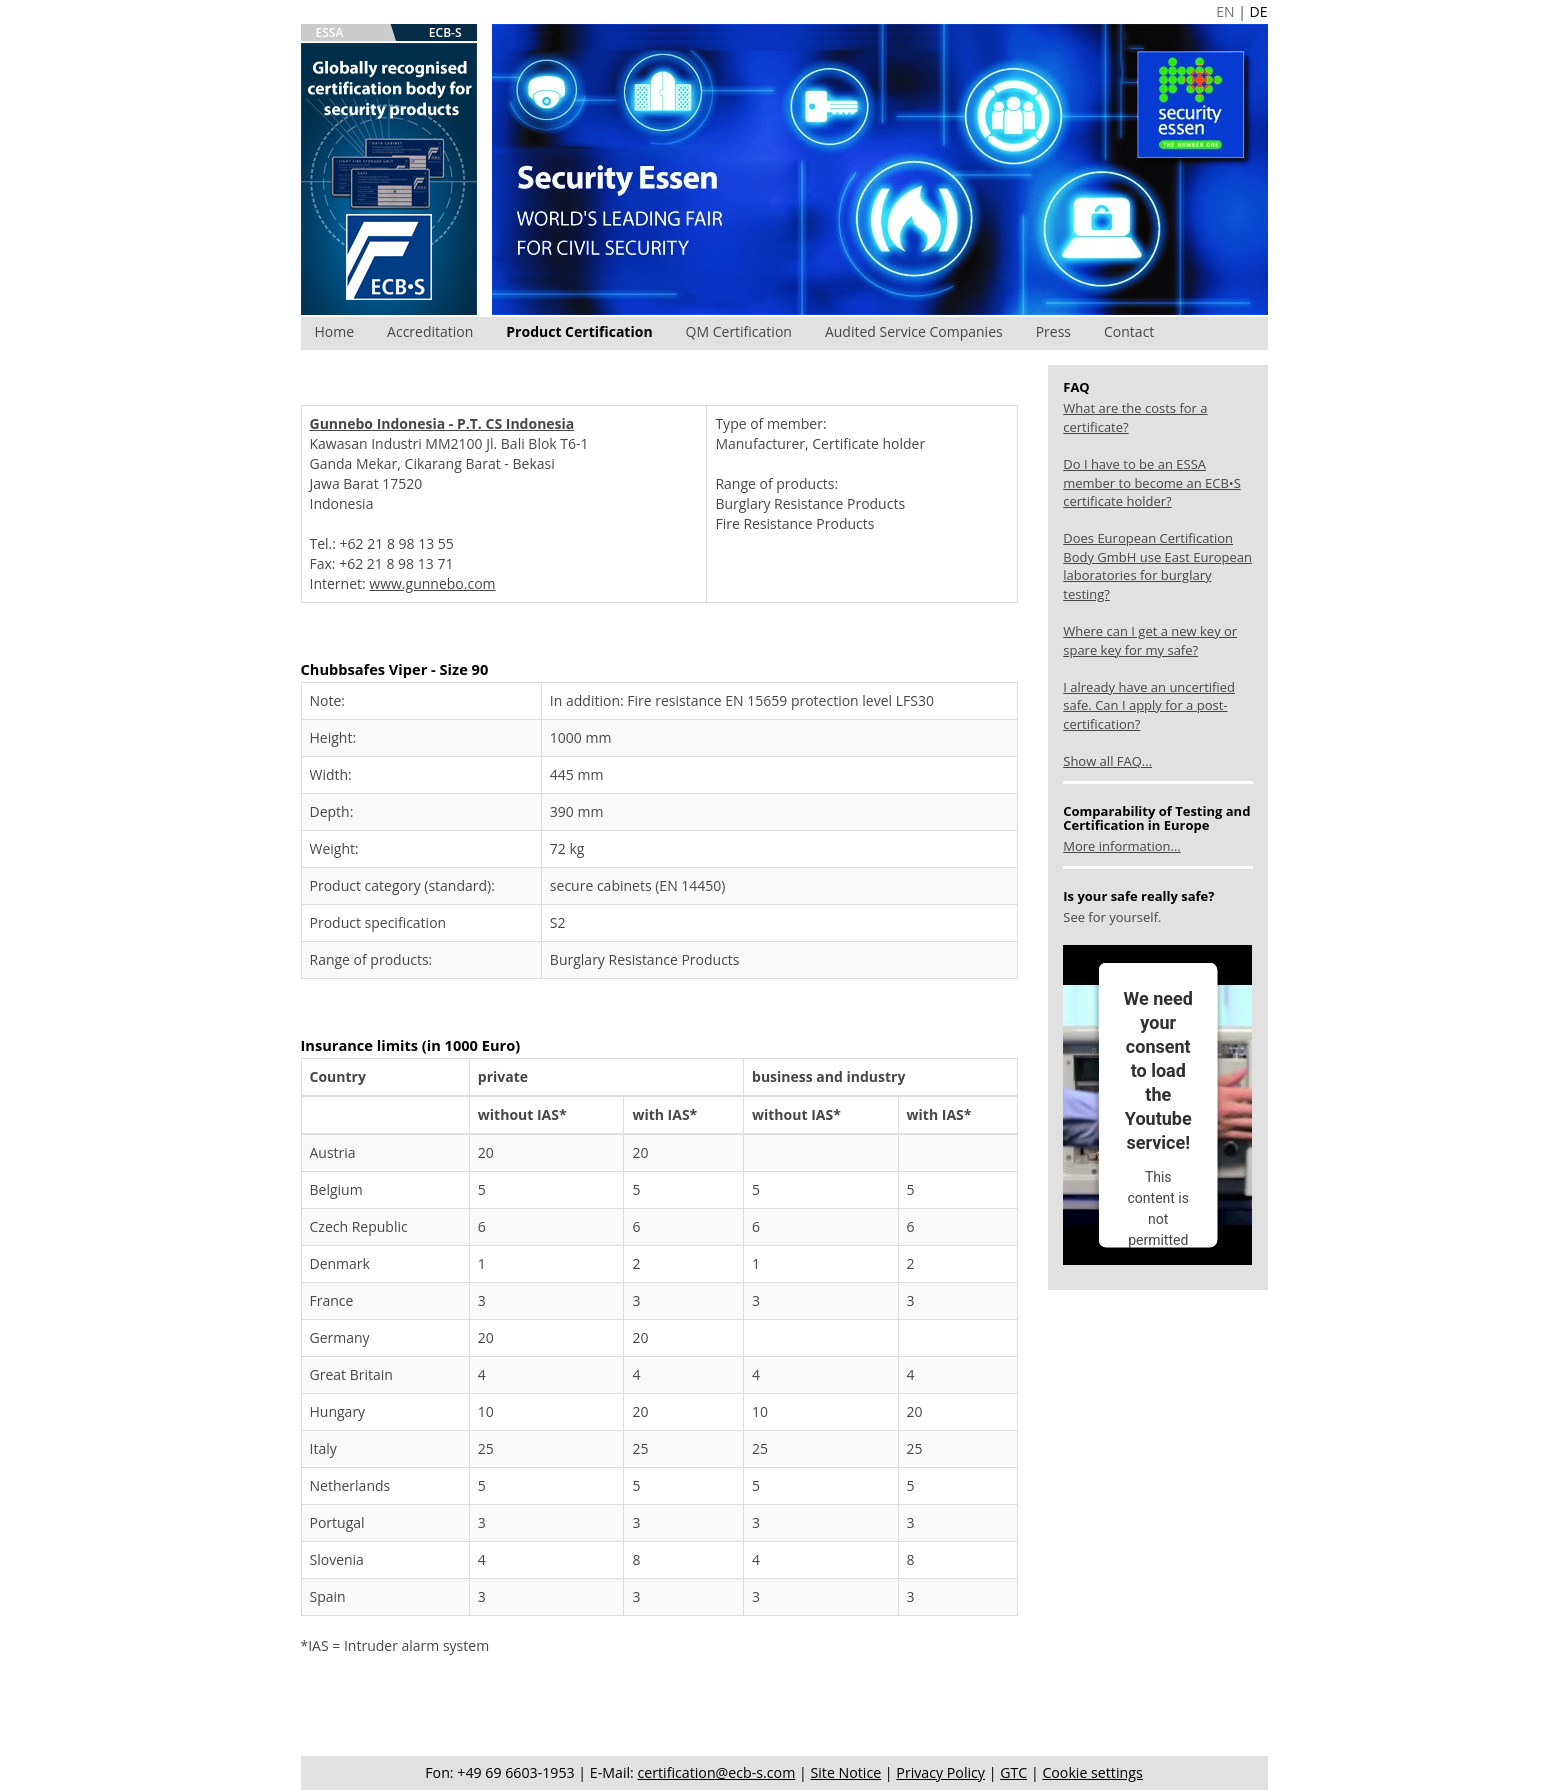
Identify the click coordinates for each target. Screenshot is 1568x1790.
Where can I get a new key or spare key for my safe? (1150, 640)
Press (1053, 331)
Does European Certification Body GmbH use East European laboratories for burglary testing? (1157, 566)
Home (335, 331)
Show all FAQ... (1107, 761)
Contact (1129, 331)
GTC (1013, 1772)
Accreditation (430, 331)
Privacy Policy (940, 1772)
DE (1259, 11)
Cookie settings (1092, 1772)
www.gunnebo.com (432, 583)
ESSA (330, 32)
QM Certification (739, 331)
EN (1225, 11)
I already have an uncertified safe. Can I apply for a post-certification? (1149, 705)
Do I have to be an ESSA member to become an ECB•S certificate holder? (1152, 482)
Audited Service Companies (914, 331)
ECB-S (445, 32)
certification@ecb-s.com (717, 1772)
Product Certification (579, 331)
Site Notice (845, 1772)
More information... (1121, 846)
